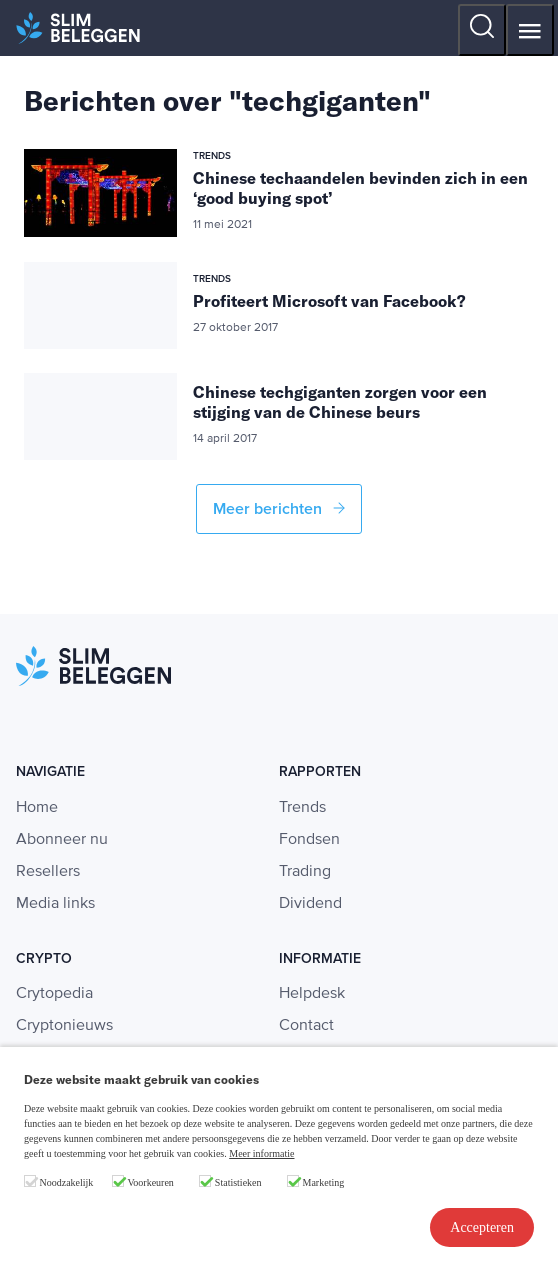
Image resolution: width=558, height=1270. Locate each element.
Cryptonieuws (64, 1026)
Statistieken (238, 1182)
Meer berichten (279, 509)
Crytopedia (54, 994)
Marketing (324, 1182)
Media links (55, 904)
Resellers (48, 872)
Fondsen (309, 840)
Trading (305, 872)
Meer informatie (261, 1153)
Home (37, 808)
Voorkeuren (150, 1182)
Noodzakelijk (67, 1182)
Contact (306, 1026)
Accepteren (482, 1227)
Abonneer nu (62, 840)
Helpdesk (312, 994)
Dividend (310, 904)
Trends (302, 808)
